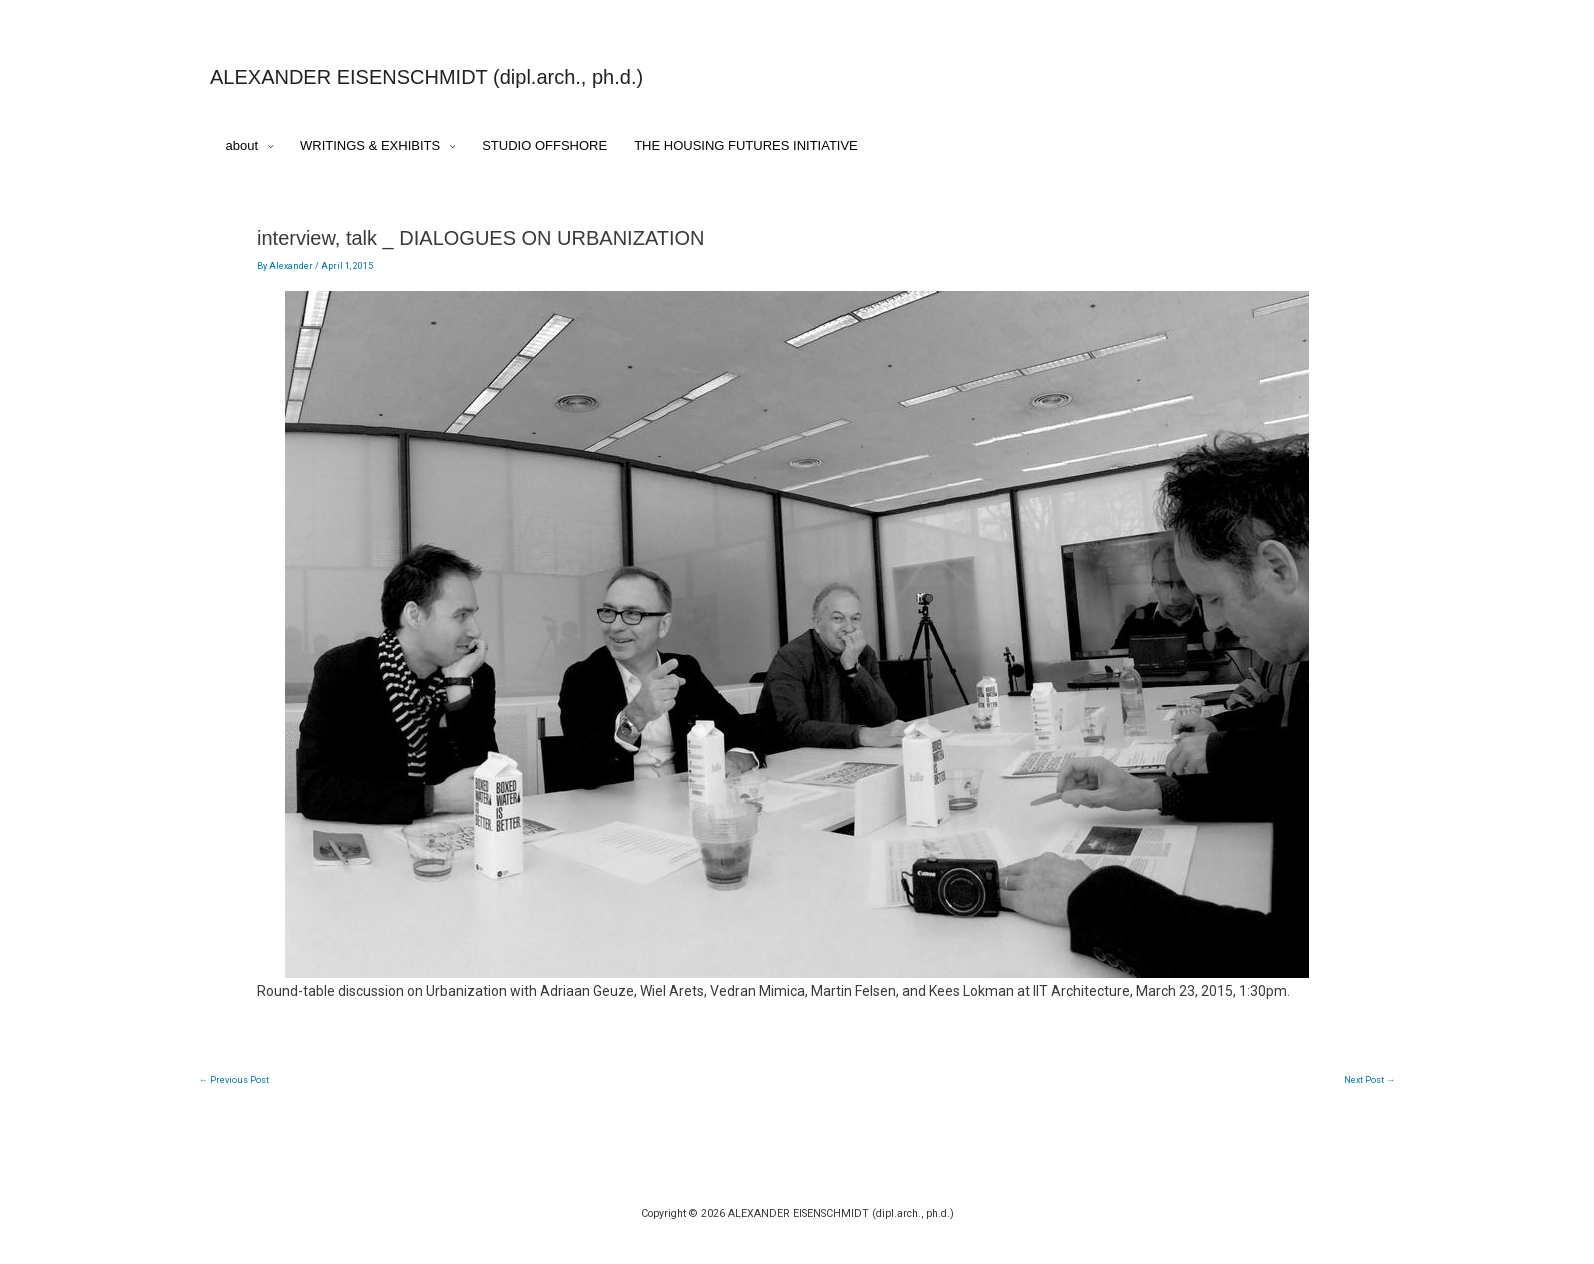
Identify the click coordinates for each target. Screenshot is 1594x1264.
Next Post (1369, 1080)
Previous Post (234, 1080)
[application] (265, 146)
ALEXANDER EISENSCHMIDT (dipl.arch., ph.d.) (426, 77)
